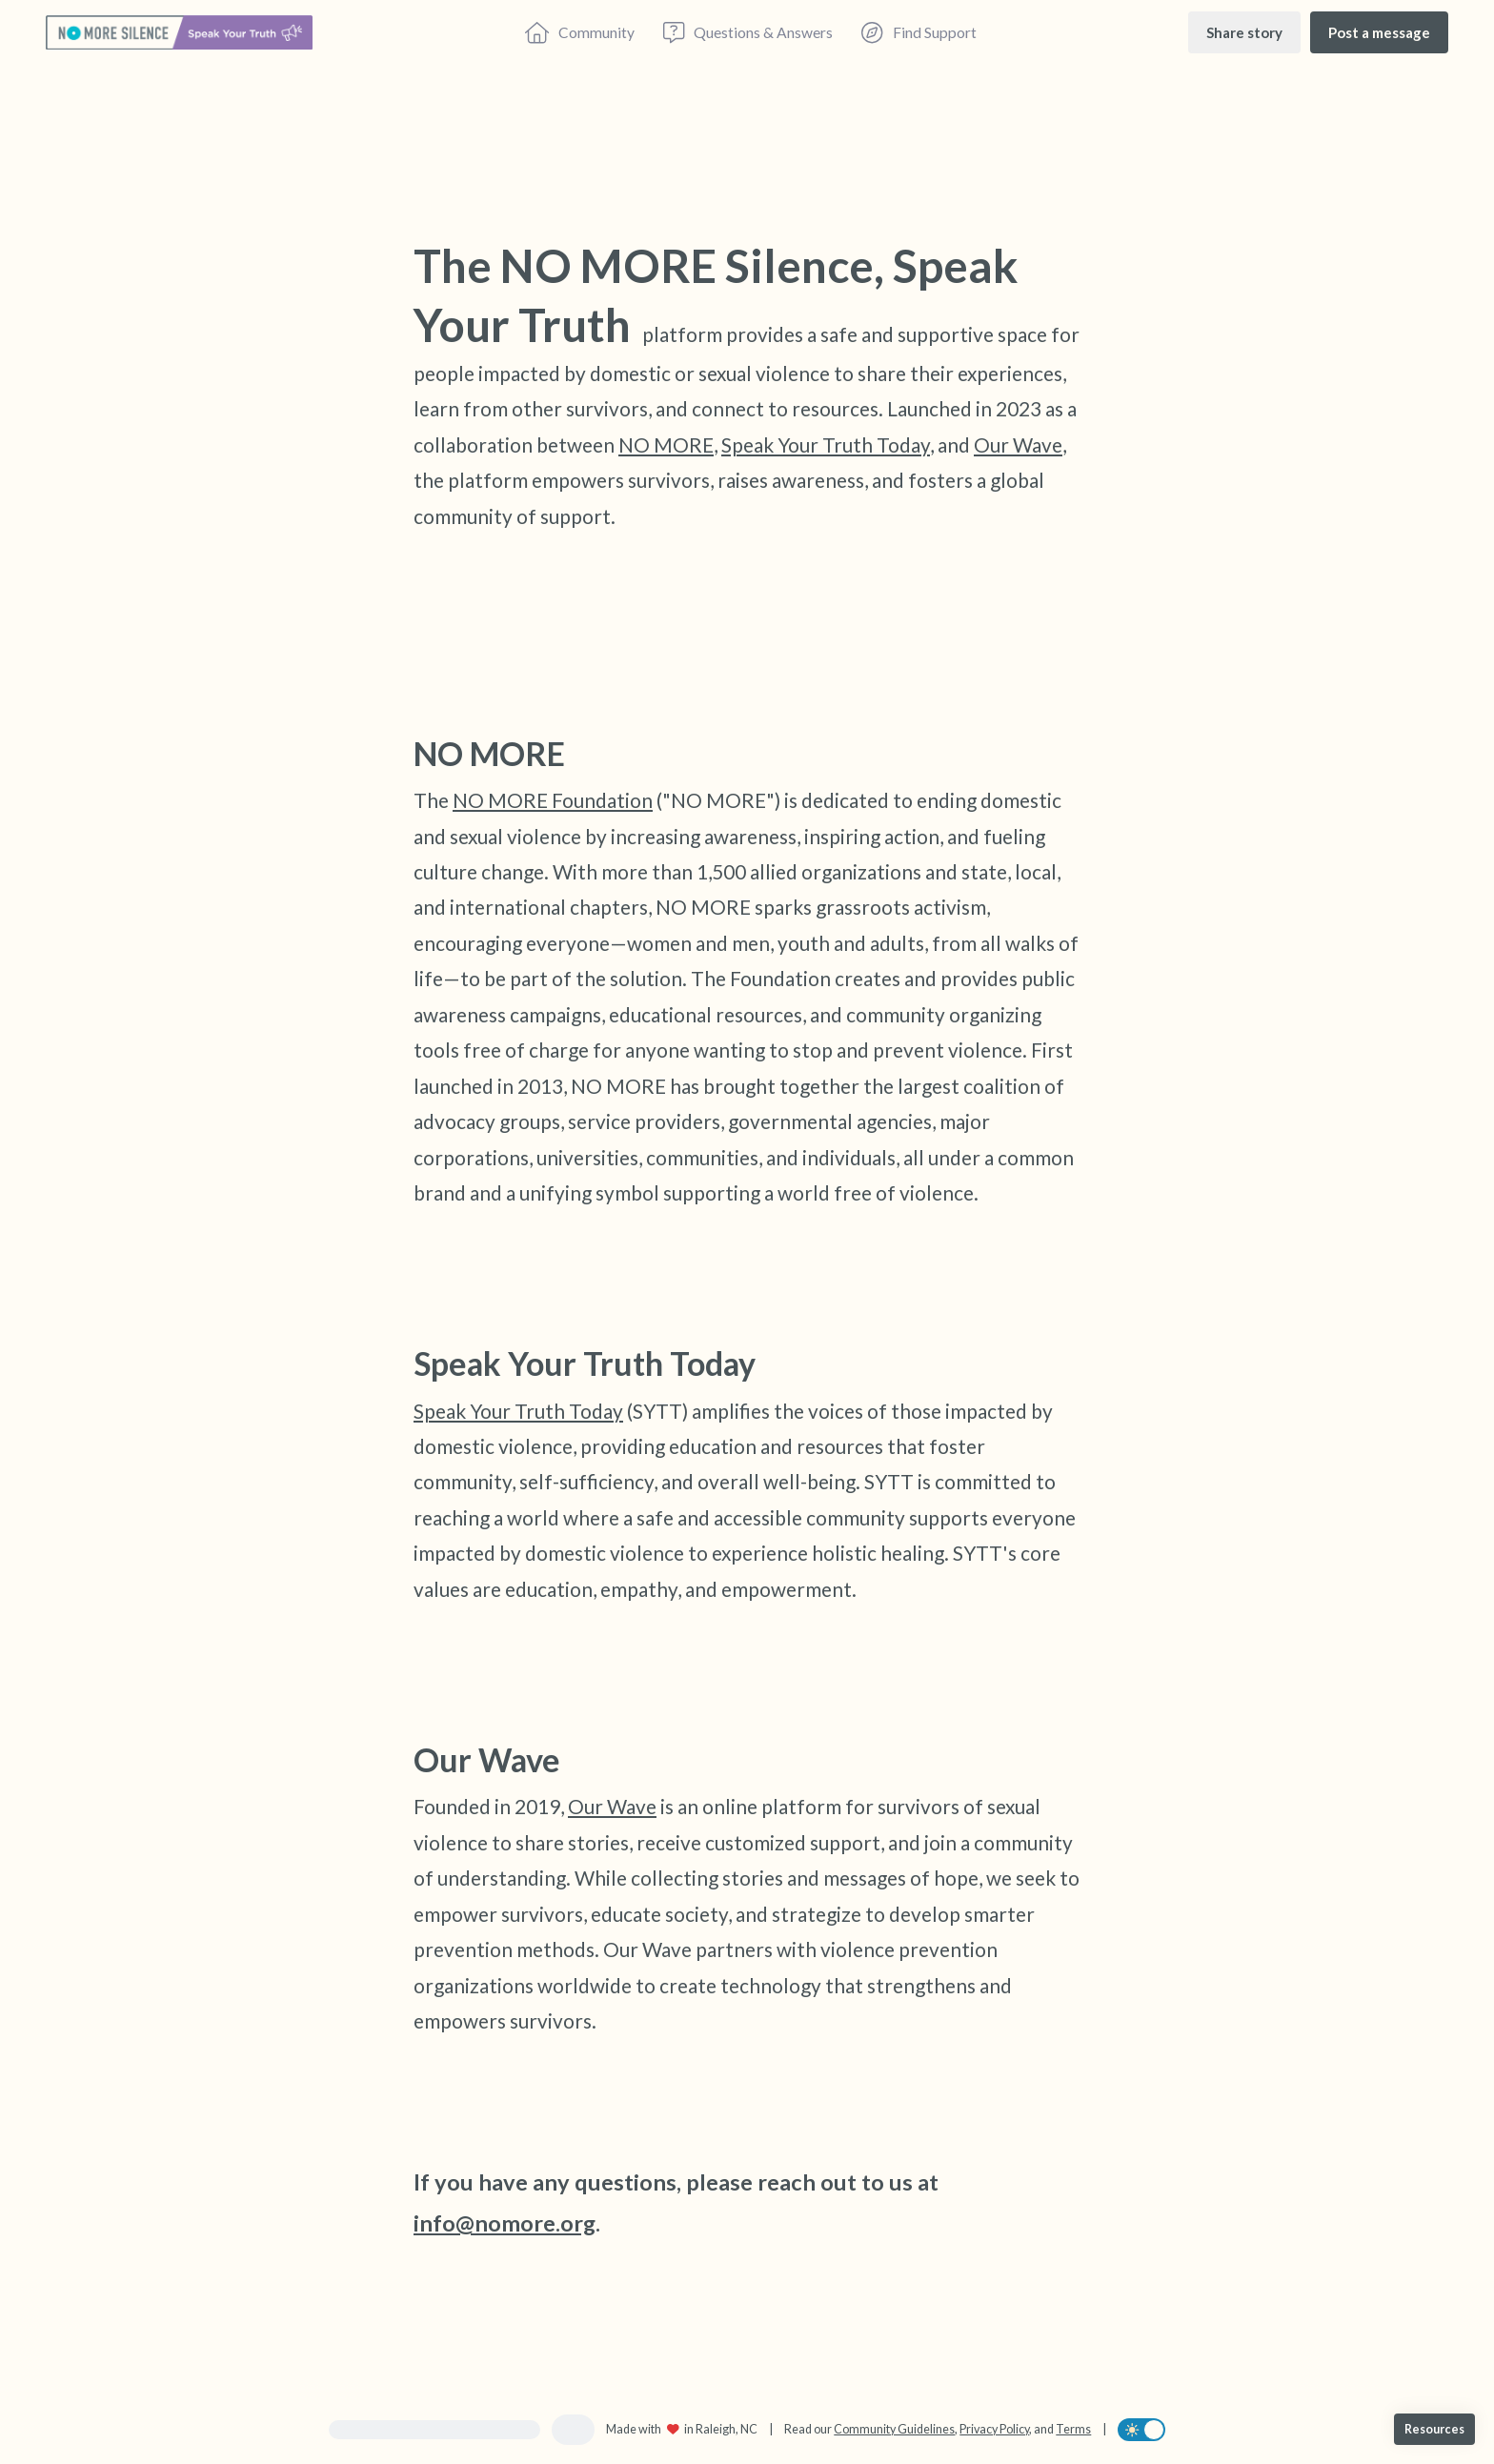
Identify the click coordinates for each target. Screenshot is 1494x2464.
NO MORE (666, 444)
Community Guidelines (894, 2429)
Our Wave (1018, 444)
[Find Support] (918, 32)
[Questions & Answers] (748, 32)
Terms (1073, 2429)
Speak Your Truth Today (825, 444)
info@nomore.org (505, 2223)
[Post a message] (1379, 31)
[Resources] (1434, 2429)
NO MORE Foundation (553, 800)
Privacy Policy (994, 2429)
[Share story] (1244, 31)
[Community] (579, 32)
